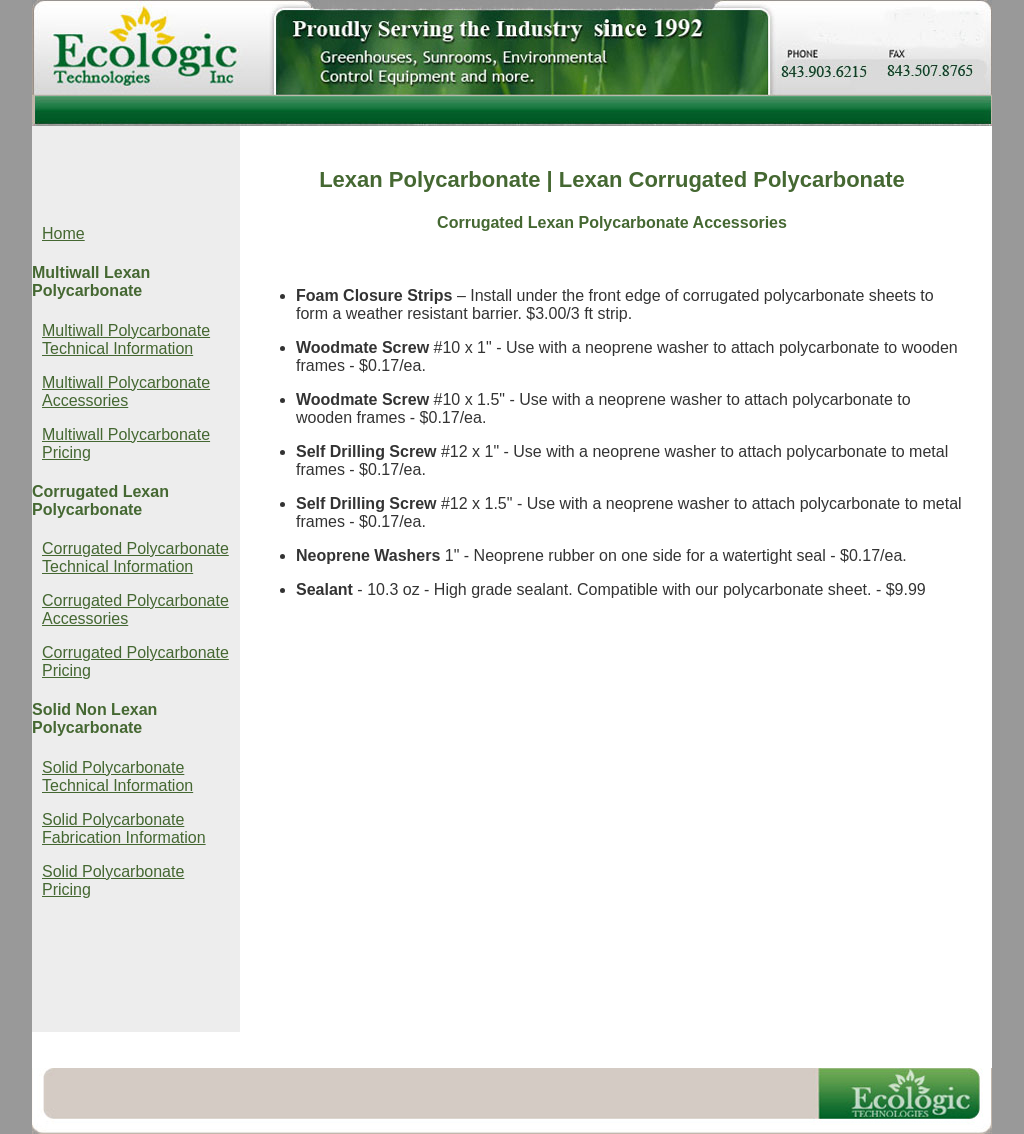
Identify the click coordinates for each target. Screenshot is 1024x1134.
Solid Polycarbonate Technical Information (117, 776)
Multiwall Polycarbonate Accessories (126, 391)
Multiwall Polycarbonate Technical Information (126, 339)
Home (63, 233)
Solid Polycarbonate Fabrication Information (124, 828)
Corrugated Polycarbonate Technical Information (135, 557)
